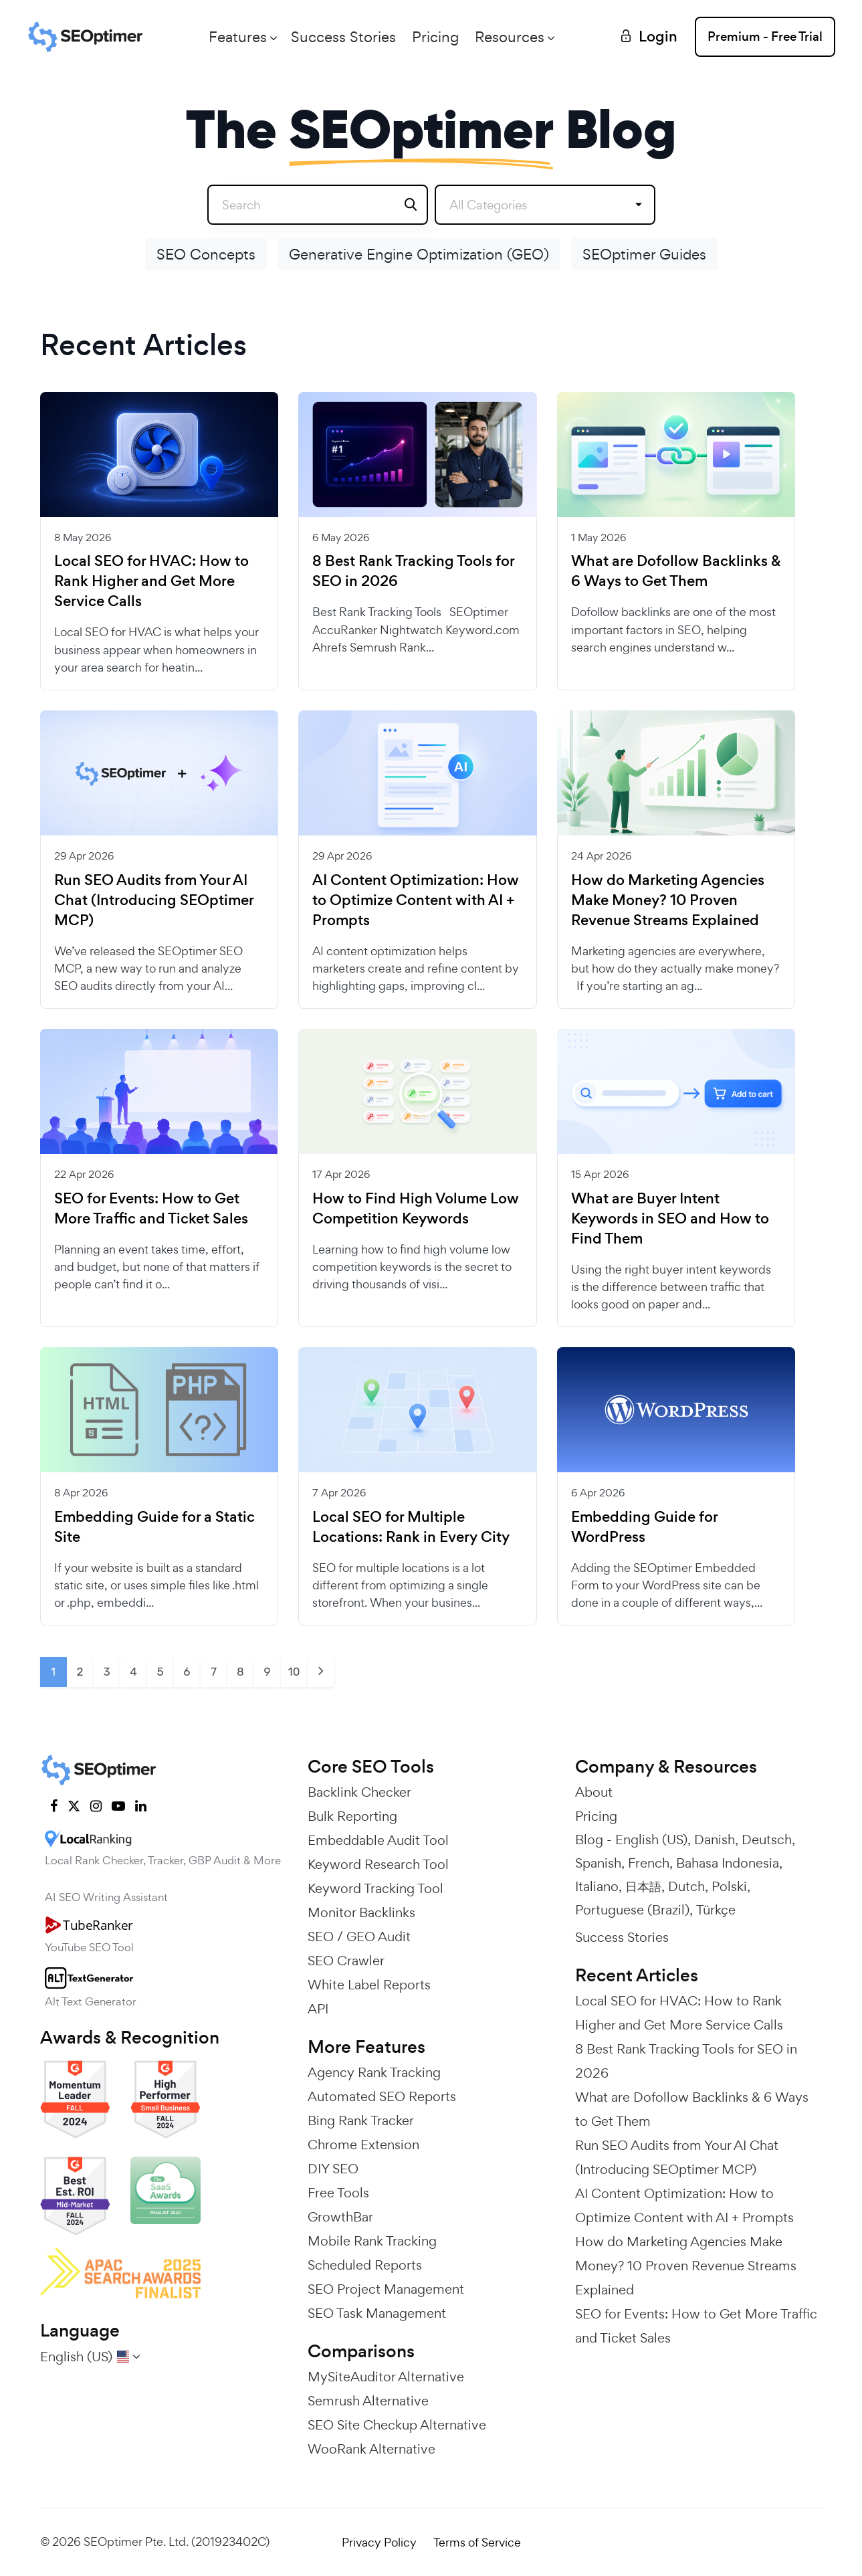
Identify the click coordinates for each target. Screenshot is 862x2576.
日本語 (643, 1886)
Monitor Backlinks (361, 1912)
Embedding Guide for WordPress (644, 1527)
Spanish (598, 1863)
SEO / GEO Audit (359, 1936)
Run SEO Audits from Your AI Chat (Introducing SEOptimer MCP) (153, 900)
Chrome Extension (363, 2144)
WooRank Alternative (371, 2449)
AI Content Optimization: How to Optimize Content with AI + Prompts (415, 900)
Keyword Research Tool (378, 1864)
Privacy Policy (379, 2542)
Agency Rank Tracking (374, 2072)
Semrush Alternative (368, 2400)
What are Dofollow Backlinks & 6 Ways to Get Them (676, 571)
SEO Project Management (386, 2289)
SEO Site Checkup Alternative (397, 2425)
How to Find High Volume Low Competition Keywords (415, 1209)
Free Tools (338, 2192)
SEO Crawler (346, 1960)
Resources (509, 36)
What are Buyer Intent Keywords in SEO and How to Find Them (670, 1219)
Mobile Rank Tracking (372, 2241)
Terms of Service (477, 2542)
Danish (714, 1839)
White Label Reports (369, 1984)
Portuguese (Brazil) (632, 1909)
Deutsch (767, 1839)
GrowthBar (340, 2216)
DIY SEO (333, 2168)
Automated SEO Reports (382, 2096)
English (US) (651, 1839)
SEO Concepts (205, 254)
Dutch (686, 1886)
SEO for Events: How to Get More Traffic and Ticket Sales (151, 1209)
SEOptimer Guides (644, 254)
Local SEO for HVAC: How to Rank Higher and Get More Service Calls (151, 581)
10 (294, 1671)
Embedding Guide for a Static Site (154, 1527)
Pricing (435, 36)
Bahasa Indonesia (727, 1863)
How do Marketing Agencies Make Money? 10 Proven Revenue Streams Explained (667, 900)
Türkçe (716, 1909)
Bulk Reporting (352, 1816)
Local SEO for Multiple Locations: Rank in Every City (411, 1527)
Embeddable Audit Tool (378, 1840)
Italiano (597, 1886)
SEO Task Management (377, 2313)
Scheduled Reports (365, 2265)
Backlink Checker (359, 1792)
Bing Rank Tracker (361, 2120)
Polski (729, 1886)
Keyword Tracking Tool (375, 1888)
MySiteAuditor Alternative (386, 2376)
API (318, 2008)
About (594, 1792)
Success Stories (343, 36)
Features (238, 36)
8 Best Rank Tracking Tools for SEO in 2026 (413, 571)
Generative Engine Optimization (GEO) (419, 254)
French (648, 1863)
